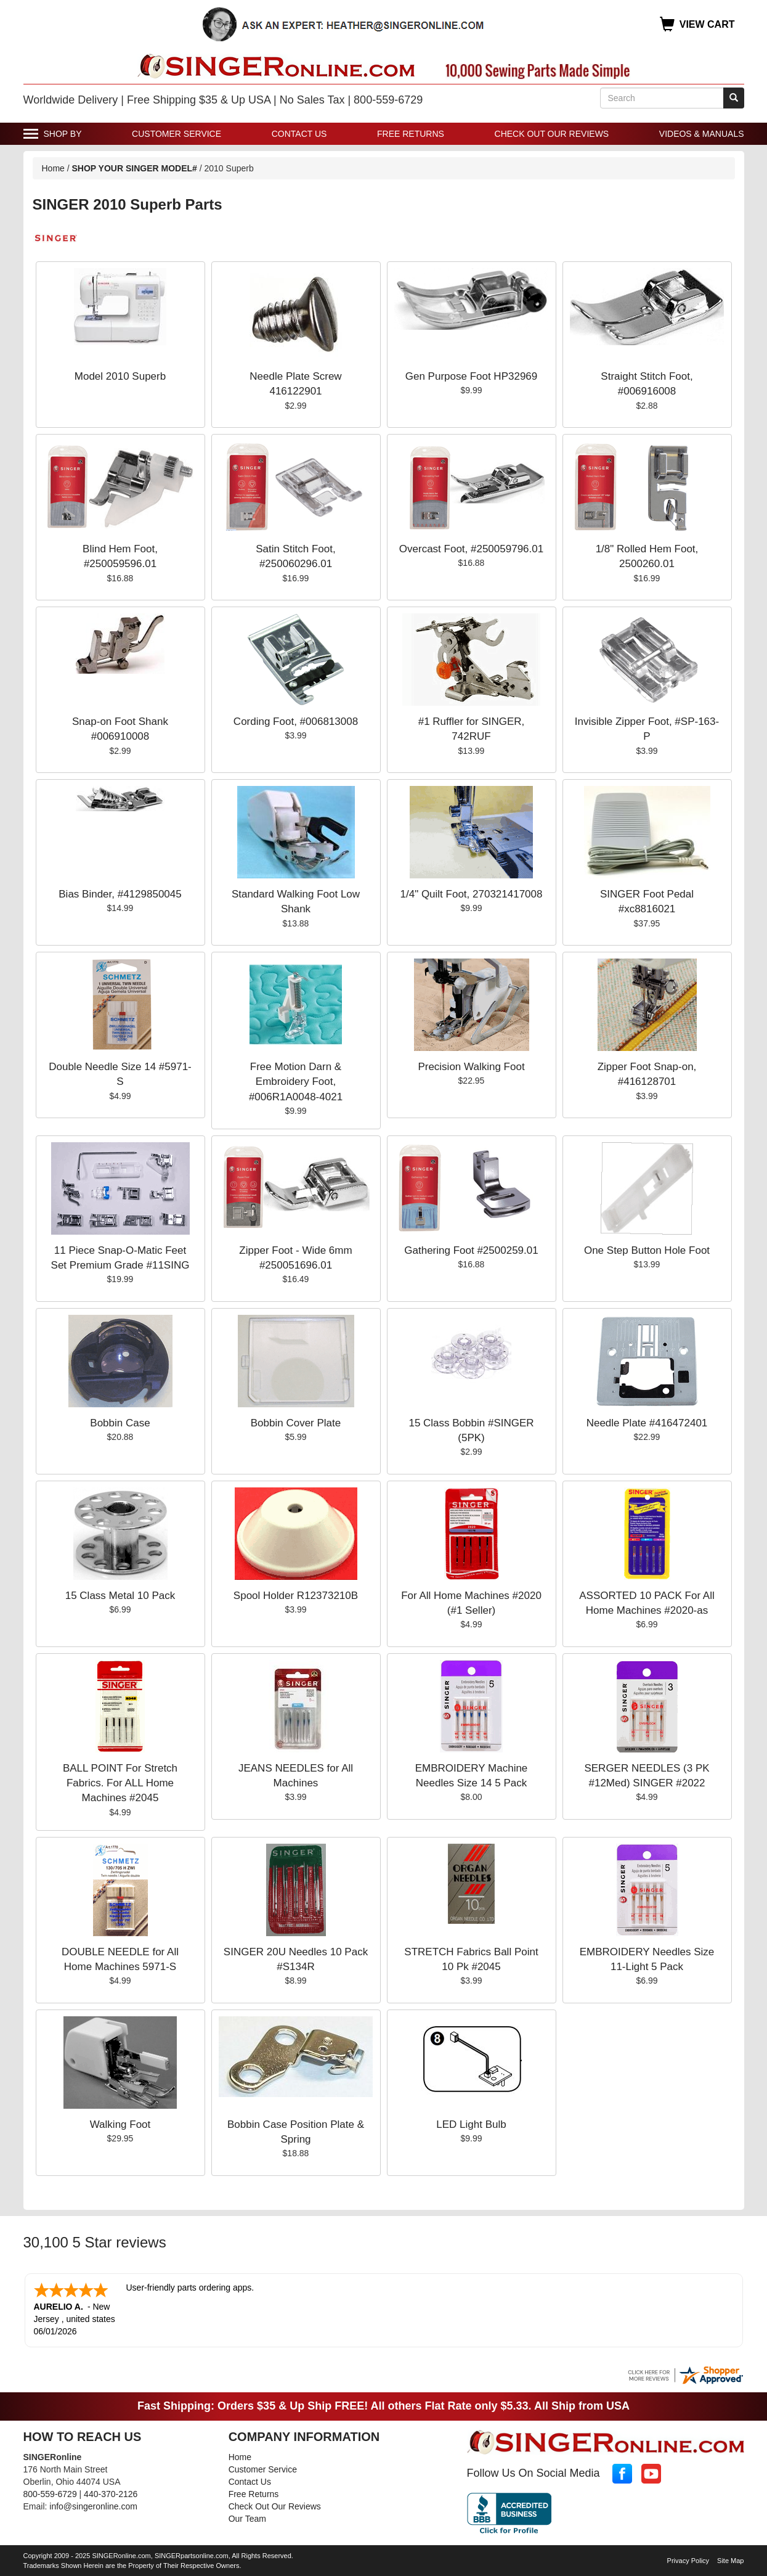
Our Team (247, 2517)
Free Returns (410, 134)
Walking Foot (120, 2124)
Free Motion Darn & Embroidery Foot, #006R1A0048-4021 (296, 1082)
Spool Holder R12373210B (295, 1595)
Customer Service (176, 134)
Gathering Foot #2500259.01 (471, 1250)
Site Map (730, 2559)
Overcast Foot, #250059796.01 (471, 549)
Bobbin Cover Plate (296, 1423)
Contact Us (299, 134)
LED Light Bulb (471, 2124)
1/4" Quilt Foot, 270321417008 (471, 894)
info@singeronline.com (93, 2505)
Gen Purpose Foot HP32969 (471, 376)
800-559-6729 (50, 2493)
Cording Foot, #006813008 (295, 721)
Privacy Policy (688, 2559)
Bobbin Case (120, 1423)
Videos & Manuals (701, 134)
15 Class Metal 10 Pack (120, 1595)
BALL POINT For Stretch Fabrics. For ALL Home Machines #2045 (120, 1783)
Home (53, 168)
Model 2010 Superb (120, 376)
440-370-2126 (110, 2493)
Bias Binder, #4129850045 (120, 894)
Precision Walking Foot (471, 1067)
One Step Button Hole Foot (647, 1250)
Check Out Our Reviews (552, 134)
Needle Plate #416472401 (647, 1423)
